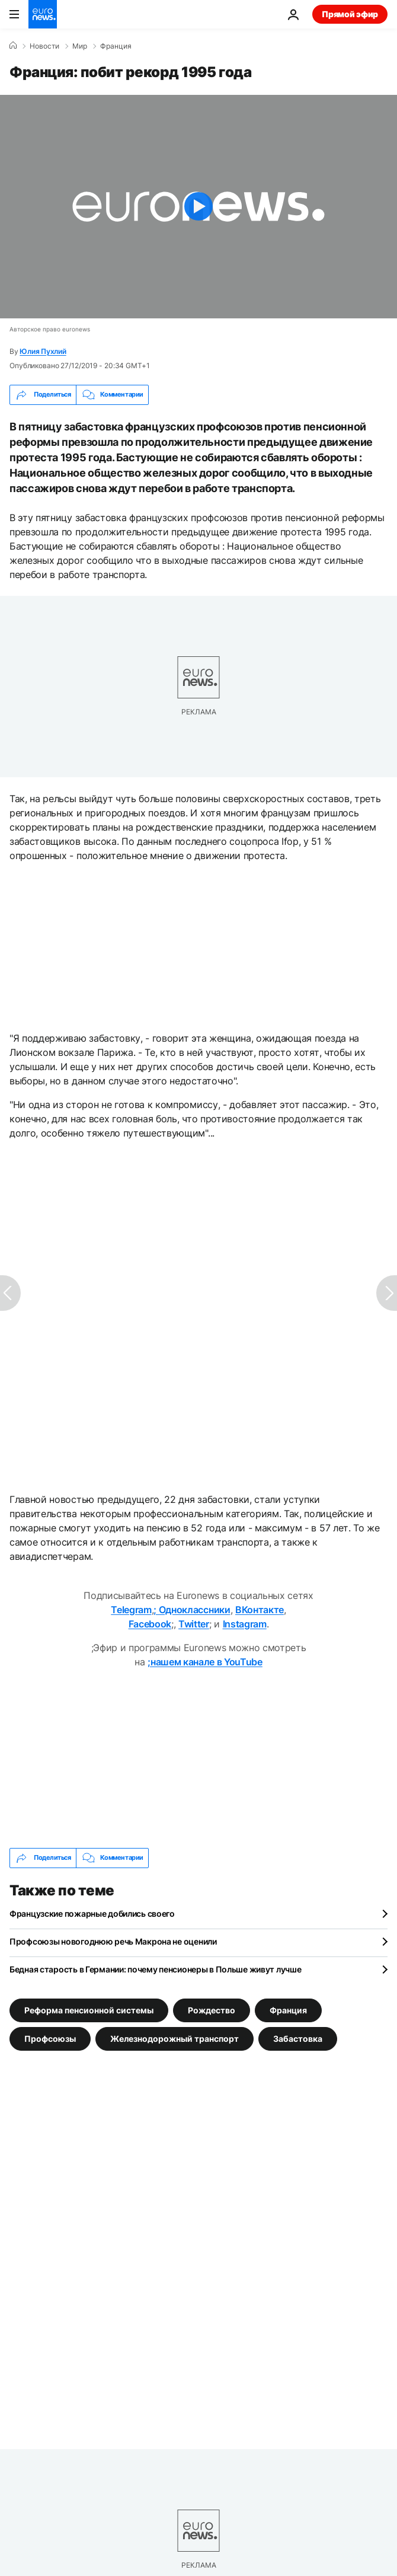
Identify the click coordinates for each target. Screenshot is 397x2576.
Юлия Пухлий (43, 351)
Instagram (245, 1624)
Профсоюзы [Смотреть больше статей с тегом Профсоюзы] (50, 2038)
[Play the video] (198, 206)
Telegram (131, 1610)
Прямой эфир (350, 14)
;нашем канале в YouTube (205, 1662)
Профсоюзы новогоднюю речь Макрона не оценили (113, 1941)
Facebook (150, 1624)
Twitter (193, 1624)
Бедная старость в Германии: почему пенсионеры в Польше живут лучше (155, 1969)
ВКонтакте (259, 1610)
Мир (79, 46)
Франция (116, 46)
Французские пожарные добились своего (92, 1913)
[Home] (13, 46)
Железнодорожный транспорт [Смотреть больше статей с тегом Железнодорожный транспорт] (174, 2038)
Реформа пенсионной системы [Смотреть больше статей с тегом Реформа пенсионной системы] (88, 2009)
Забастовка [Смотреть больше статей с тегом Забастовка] (297, 2038)
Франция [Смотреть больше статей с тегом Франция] (288, 2009)
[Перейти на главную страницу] (42, 14)
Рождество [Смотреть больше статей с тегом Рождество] (211, 2009)
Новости (44, 46)
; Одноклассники (191, 1610)
